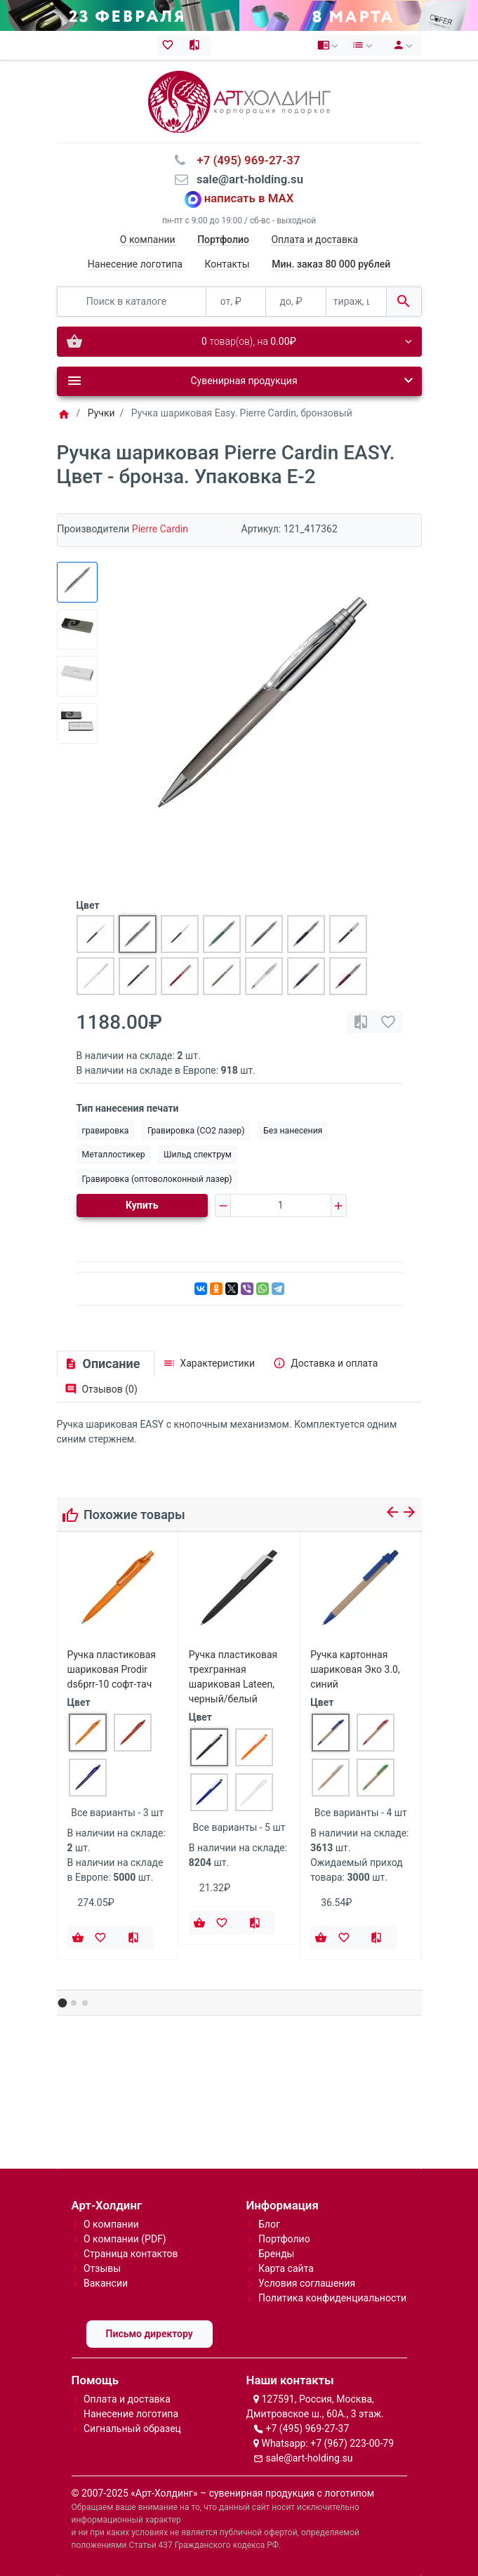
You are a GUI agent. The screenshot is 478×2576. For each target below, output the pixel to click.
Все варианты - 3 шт (117, 1812)
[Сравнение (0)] (197, 45)
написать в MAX (249, 199)
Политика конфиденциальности (332, 2298)
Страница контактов (131, 2253)
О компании (147, 239)
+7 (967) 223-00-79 (352, 2443)
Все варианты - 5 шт (238, 1827)
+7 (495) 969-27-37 (307, 2428)
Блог (269, 2224)
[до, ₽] (295, 302)
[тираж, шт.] (356, 302)
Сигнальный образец (132, 2428)
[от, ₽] (236, 302)
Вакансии (106, 2283)
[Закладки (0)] (171, 45)
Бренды (276, 2253)
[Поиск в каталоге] (131, 302)
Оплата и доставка (314, 239)
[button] (62, 2002)
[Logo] (239, 100)
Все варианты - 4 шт (360, 1812)
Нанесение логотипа (135, 264)
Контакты (226, 264)
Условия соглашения (306, 2283)
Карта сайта (286, 2268)
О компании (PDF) (125, 2239)
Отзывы (102, 2268)
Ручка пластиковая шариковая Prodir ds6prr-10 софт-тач (111, 1669)
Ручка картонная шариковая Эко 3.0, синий (355, 1669)
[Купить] (77, 1938)
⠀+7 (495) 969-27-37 (244, 160)
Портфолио (284, 2239)
